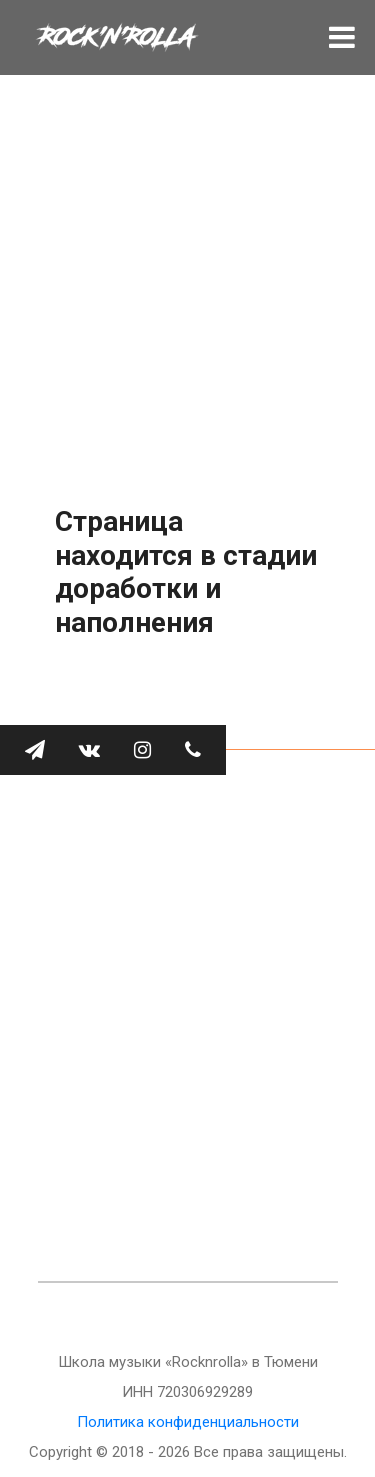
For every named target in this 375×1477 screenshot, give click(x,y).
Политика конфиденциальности (188, 1422)
